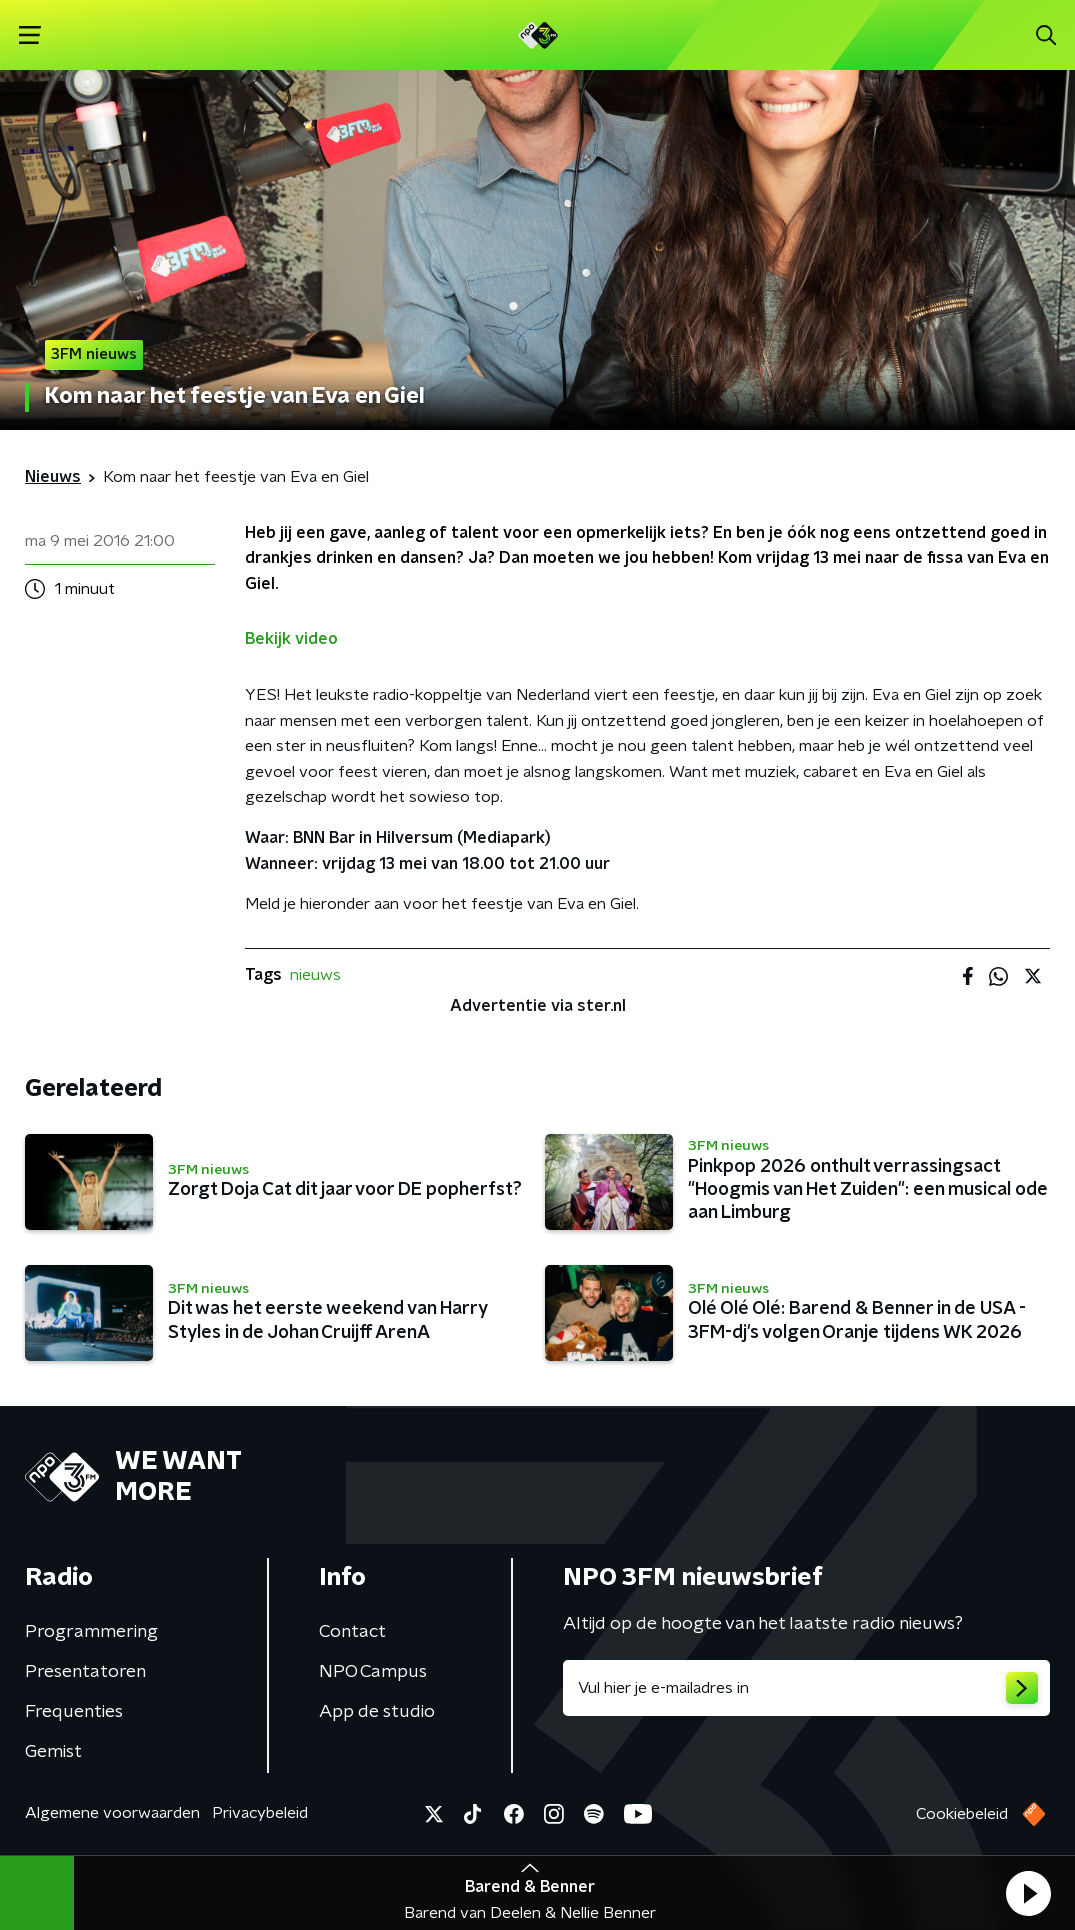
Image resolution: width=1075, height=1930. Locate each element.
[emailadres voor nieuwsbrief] (807, 1688)
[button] (1028, 1893)
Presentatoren (85, 1672)
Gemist (53, 1752)
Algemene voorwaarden (112, 1813)
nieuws (315, 975)
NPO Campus (373, 1672)
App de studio (377, 1712)
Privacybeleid (260, 1813)
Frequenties (74, 1712)
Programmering (91, 1632)
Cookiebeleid (962, 1814)
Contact (352, 1632)
